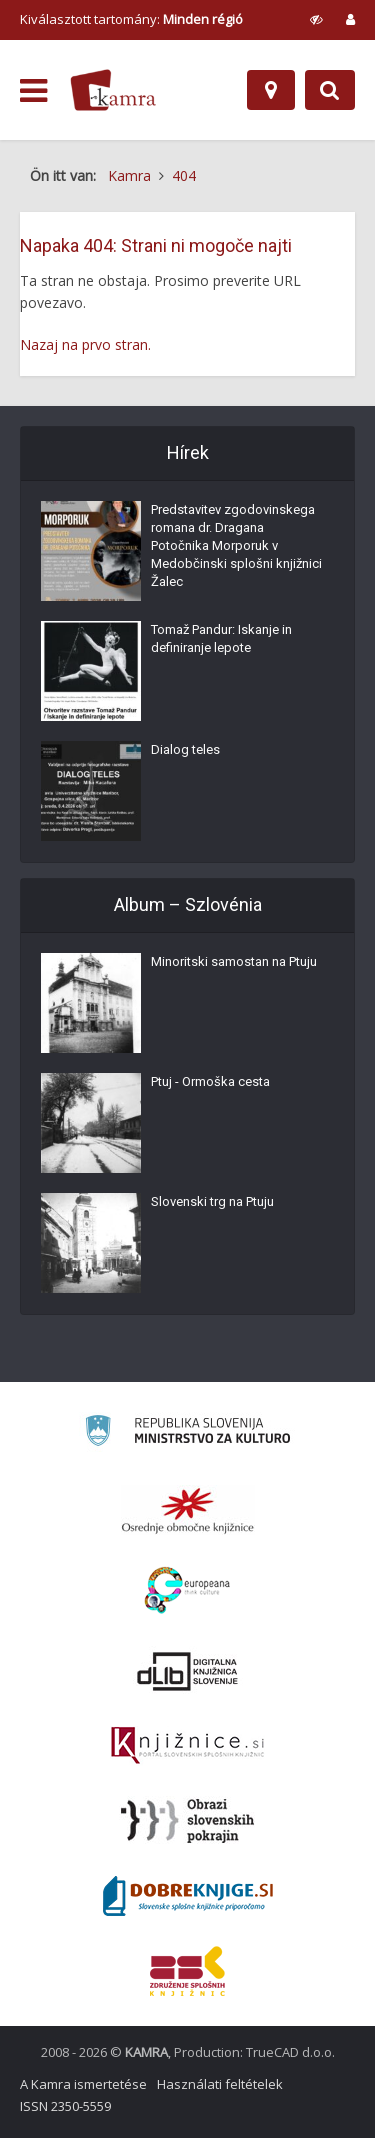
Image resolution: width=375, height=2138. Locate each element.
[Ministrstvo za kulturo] (187, 1433)
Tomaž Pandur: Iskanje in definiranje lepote (221, 638)
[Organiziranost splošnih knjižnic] (188, 1510)
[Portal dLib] (188, 1671)
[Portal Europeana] (187, 1590)
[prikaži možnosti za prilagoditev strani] (316, 19)
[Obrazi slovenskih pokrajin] (187, 1821)
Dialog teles (185, 749)
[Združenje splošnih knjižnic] (187, 1971)
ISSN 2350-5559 (65, 2106)
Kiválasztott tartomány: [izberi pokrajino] (131, 19)
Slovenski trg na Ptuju (212, 1201)
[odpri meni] (33, 91)
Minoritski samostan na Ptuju (234, 961)
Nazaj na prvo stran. (85, 344)
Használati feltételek (220, 2084)
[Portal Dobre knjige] (188, 1896)
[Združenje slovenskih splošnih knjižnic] (187, 1746)
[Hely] (271, 90)
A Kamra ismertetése (83, 2084)
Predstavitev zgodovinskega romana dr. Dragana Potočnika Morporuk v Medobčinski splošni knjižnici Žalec (236, 545)
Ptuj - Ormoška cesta (210, 1081)
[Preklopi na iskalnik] (330, 90)
